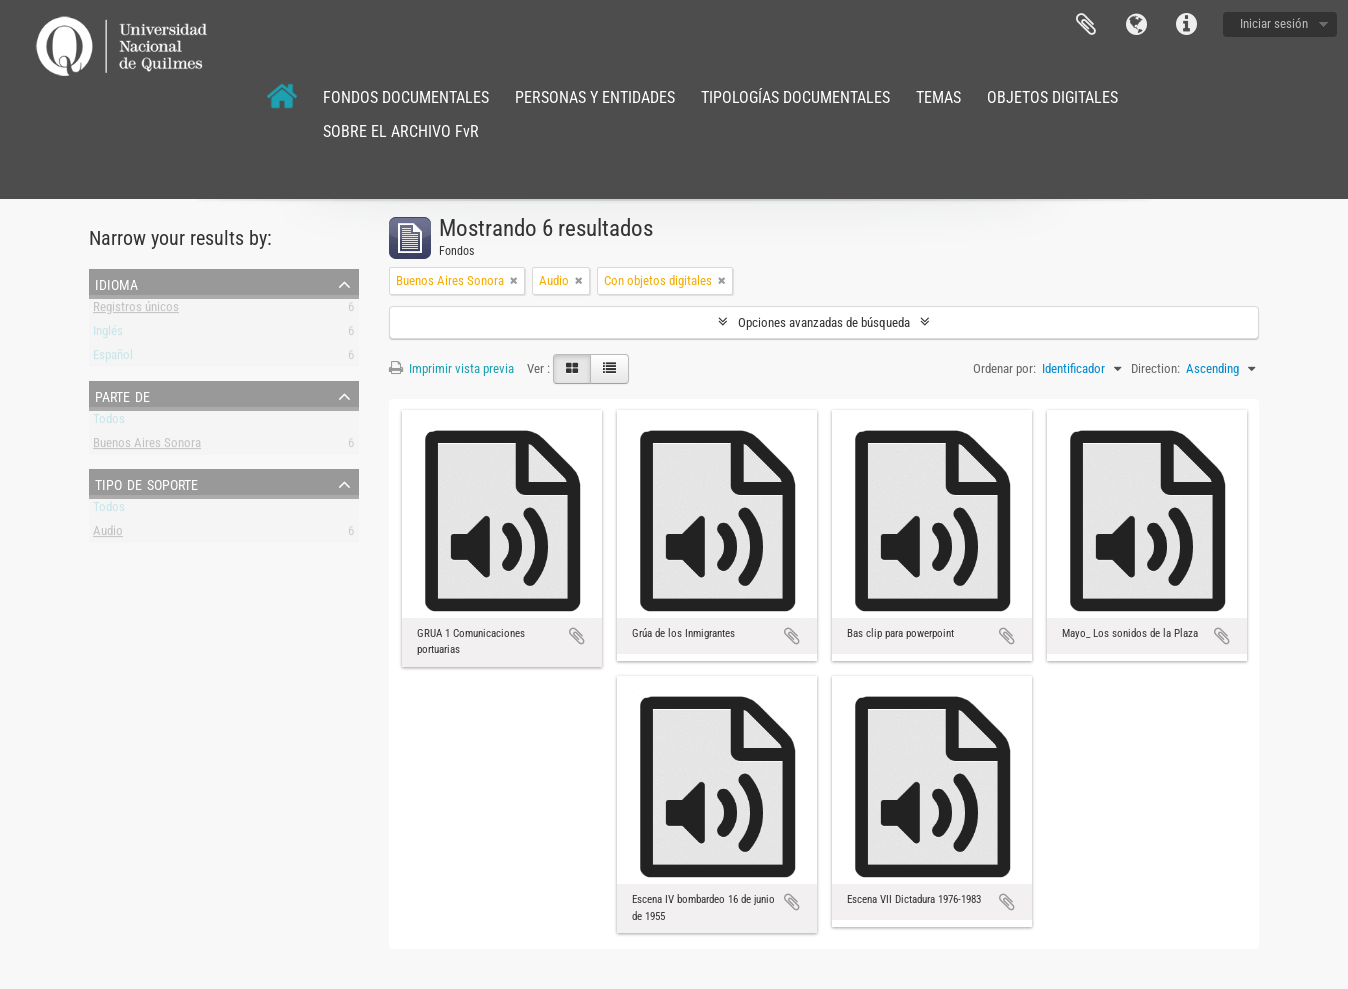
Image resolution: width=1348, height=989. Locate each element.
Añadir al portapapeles (577, 636)
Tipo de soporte (146, 483)
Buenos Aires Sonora (147, 446)
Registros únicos (136, 310)
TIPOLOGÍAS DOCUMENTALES (795, 97)
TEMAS (938, 97)
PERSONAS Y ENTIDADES (595, 97)
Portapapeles (1086, 25)
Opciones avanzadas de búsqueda (824, 322)
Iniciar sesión (1274, 23)
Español (113, 358)
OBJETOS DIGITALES (1052, 97)
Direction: (1155, 368)
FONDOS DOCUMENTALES (406, 97)
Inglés (108, 334)
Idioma (1136, 25)
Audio (108, 534)
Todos (109, 422)
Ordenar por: (1004, 368)
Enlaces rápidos (1186, 25)
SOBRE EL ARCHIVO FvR (401, 131)
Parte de (122, 395)
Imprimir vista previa (451, 368)
